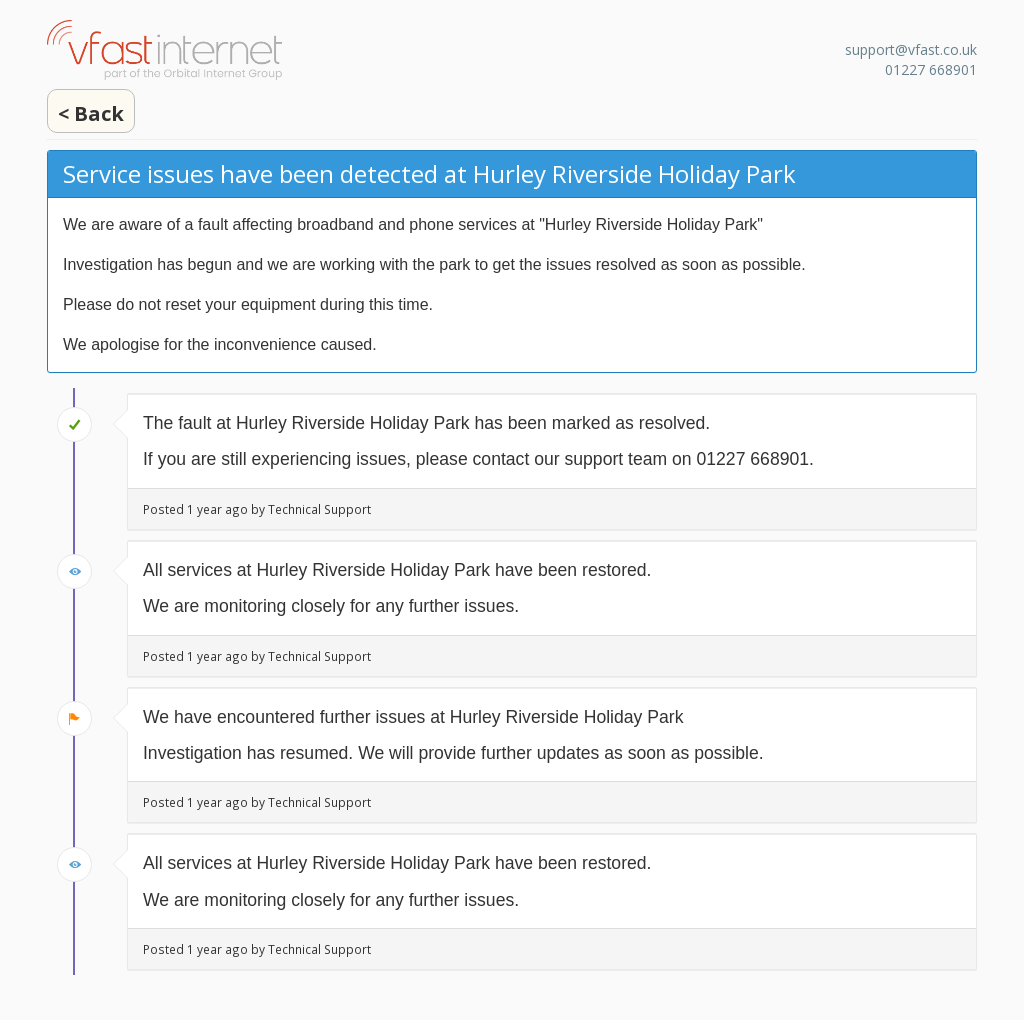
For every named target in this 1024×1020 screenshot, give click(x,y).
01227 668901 (931, 69)
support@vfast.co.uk (911, 49)
